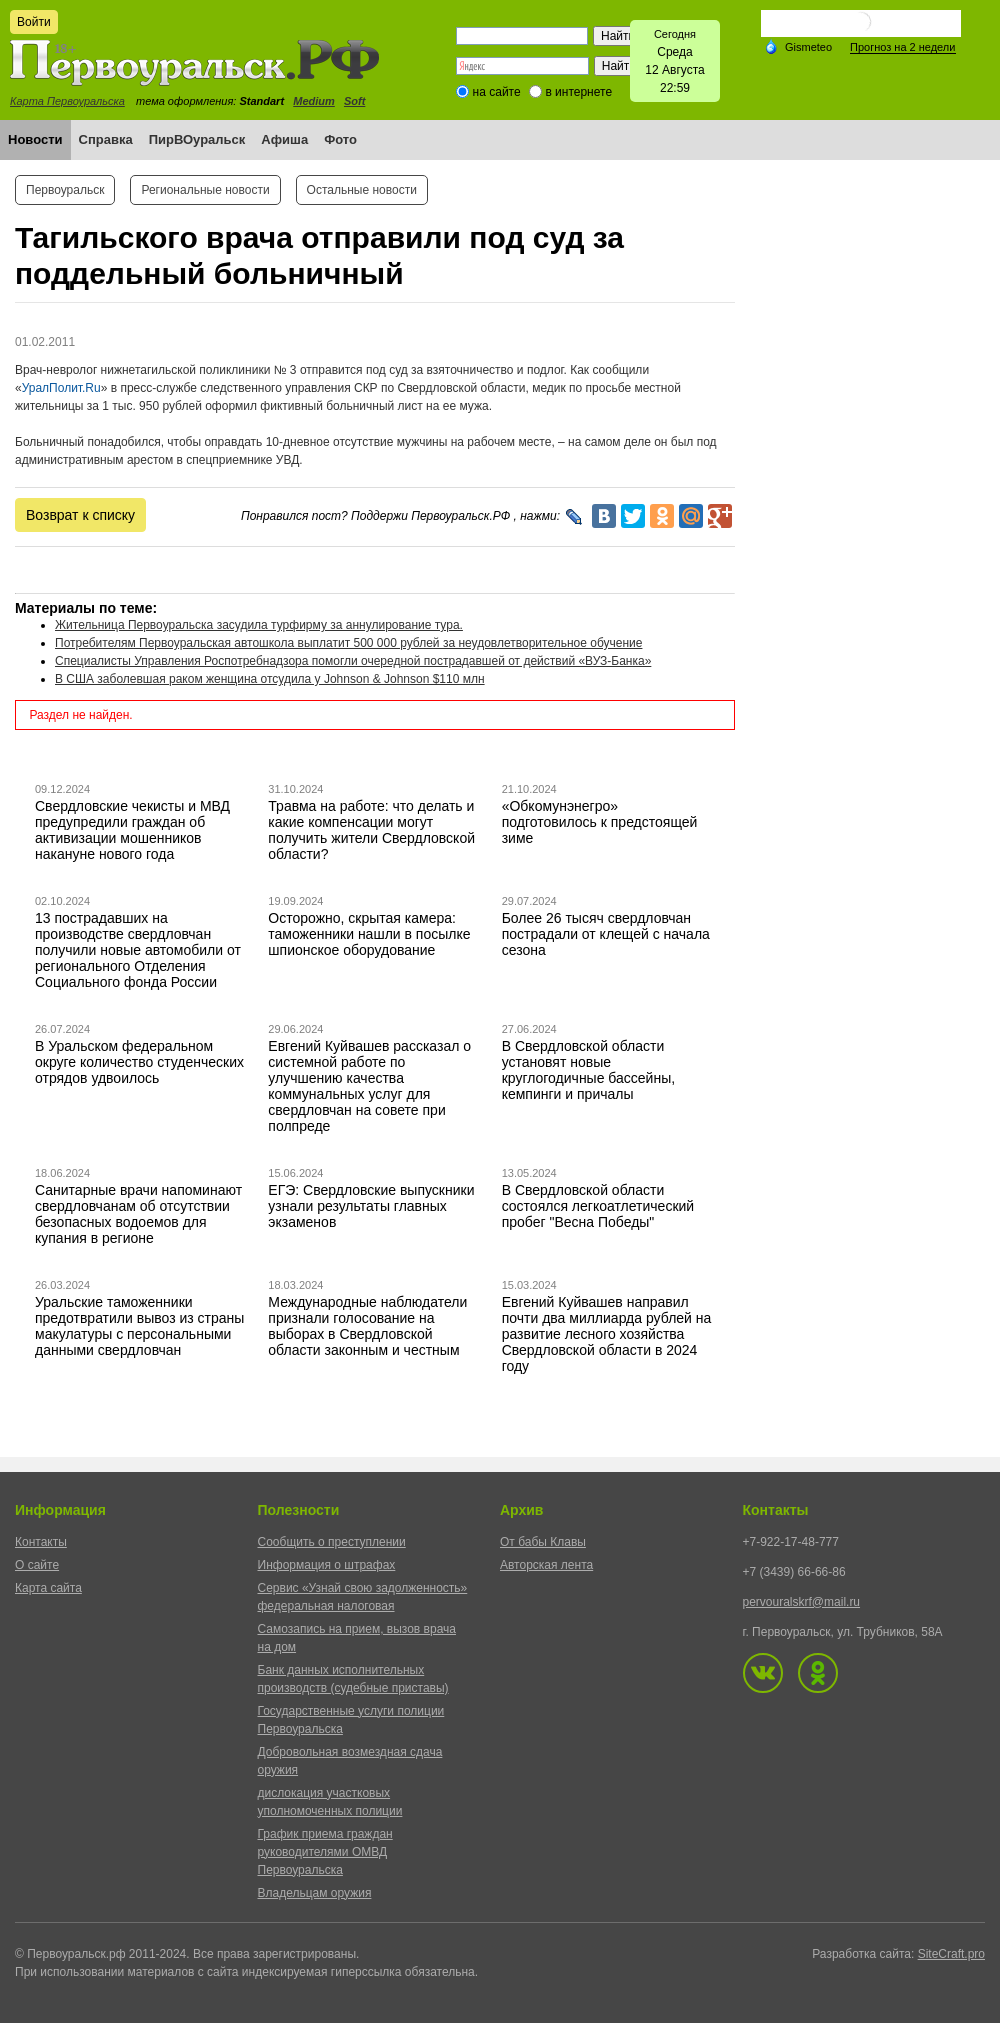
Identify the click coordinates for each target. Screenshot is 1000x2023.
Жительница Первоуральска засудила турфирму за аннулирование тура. (259, 625)
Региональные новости (205, 190)
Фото (340, 139)
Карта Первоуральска (67, 101)
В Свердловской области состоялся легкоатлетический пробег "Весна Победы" (598, 1206)
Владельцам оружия (315, 1893)
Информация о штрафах (327, 1565)
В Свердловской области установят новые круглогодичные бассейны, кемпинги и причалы (588, 1070)
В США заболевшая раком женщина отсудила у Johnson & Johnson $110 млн (270, 679)
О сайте (37, 1565)
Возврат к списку (80, 515)
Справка (106, 139)
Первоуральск (65, 190)
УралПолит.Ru (61, 388)
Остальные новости (362, 190)
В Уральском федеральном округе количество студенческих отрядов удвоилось (139, 1062)
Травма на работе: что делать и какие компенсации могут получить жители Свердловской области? (371, 830)
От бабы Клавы (543, 1542)
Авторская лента (546, 1565)
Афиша (284, 139)
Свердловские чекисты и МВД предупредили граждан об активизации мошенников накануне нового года (132, 830)
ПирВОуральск (197, 139)
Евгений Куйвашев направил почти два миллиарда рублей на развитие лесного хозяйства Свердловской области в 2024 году (607, 1334)
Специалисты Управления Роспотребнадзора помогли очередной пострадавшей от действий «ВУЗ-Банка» (353, 661)
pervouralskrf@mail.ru (802, 1602)
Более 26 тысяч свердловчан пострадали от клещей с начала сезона (606, 934)
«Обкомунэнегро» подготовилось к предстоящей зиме (600, 822)
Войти (34, 22)
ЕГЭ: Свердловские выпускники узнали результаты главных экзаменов (371, 1206)
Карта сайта (48, 1588)
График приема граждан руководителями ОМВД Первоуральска (325, 1852)
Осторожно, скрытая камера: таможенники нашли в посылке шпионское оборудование (369, 934)
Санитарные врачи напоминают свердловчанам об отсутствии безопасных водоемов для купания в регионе (138, 1214)
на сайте (497, 92)
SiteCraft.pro (951, 1954)
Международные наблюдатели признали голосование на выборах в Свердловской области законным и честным (367, 1326)
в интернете (578, 92)
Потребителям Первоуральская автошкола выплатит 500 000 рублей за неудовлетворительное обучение (348, 643)
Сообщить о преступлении (332, 1542)
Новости (35, 139)
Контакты (41, 1542)
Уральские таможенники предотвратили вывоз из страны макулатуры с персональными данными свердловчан (139, 1326)
